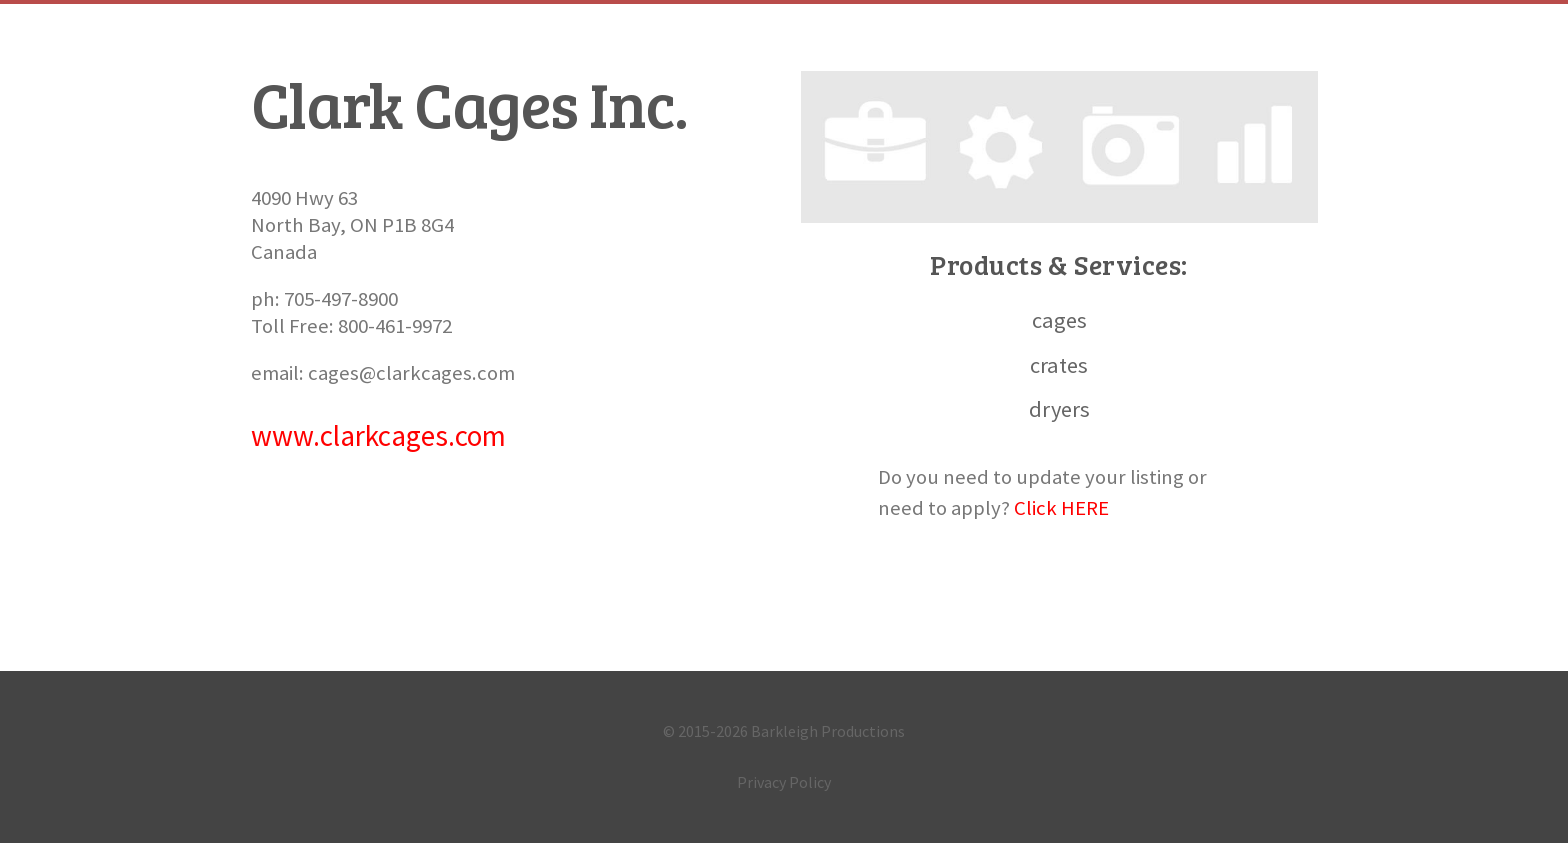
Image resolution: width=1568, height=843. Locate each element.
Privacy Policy (784, 782)
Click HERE (1061, 508)
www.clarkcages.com (378, 435)
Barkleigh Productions (828, 731)
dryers (1059, 409)
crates (1059, 365)
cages (1059, 320)
